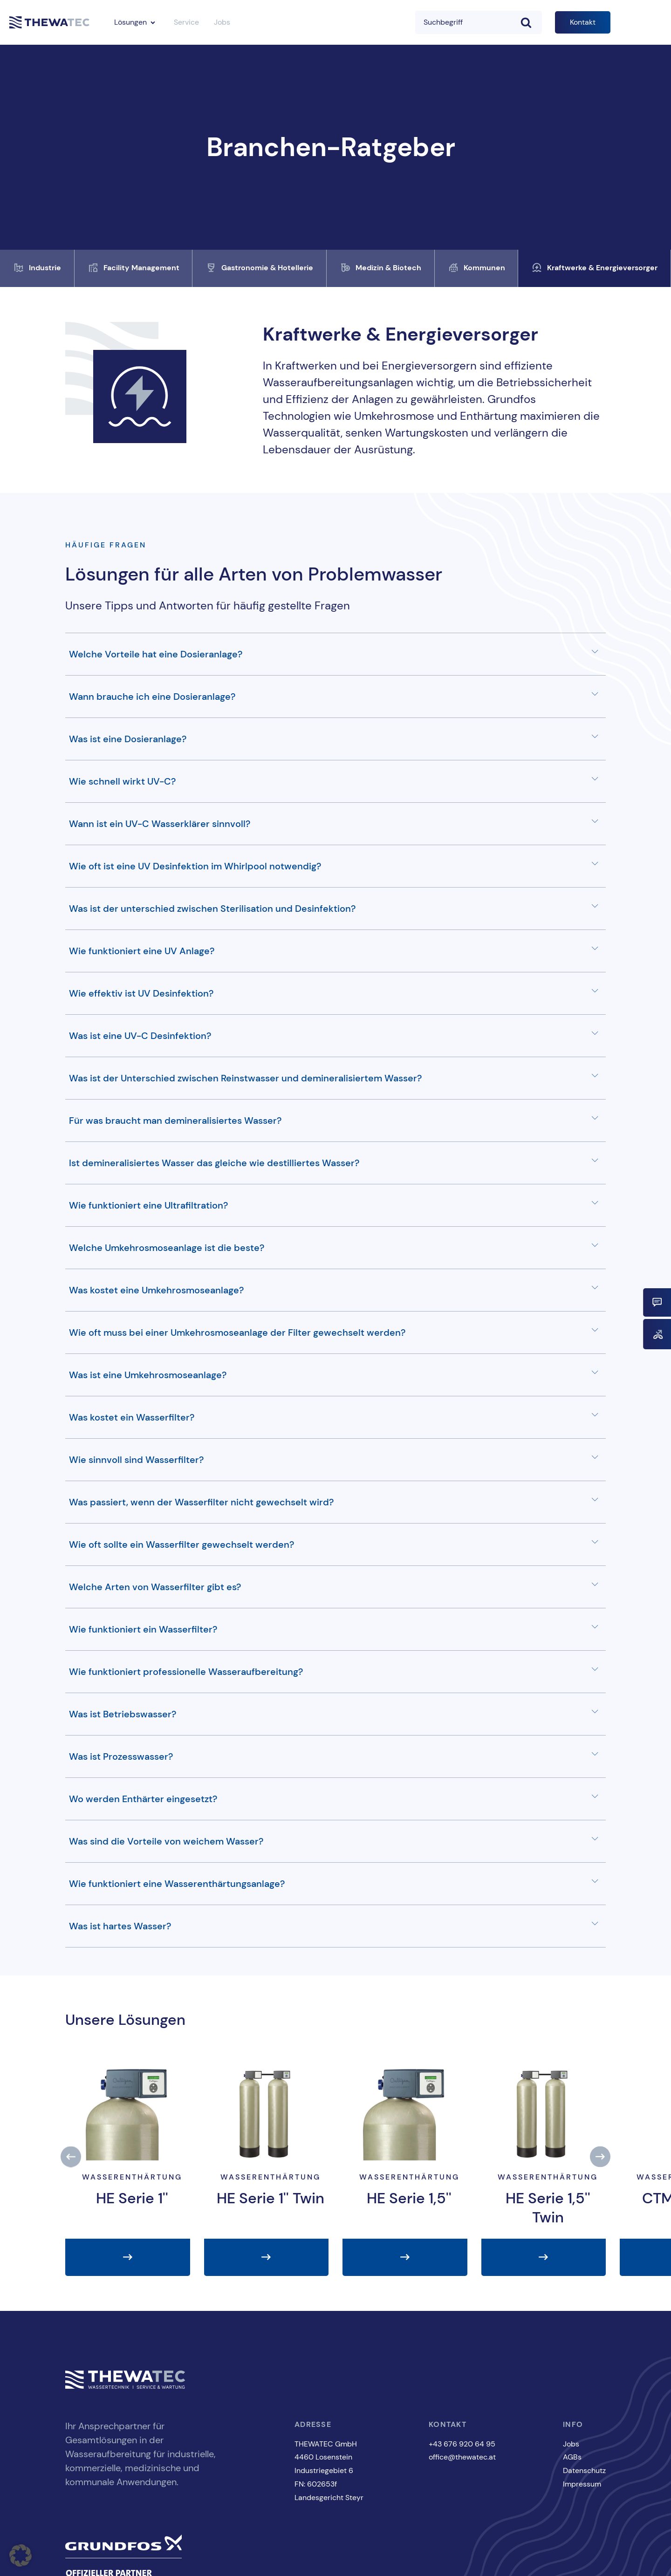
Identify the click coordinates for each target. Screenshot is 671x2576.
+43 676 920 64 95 (462, 2444)
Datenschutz (584, 2470)
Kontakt (583, 22)
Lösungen (130, 22)
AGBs (572, 2457)
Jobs (222, 22)
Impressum (582, 2484)
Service (186, 22)
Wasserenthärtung (132, 2177)
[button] (71, 2156)
